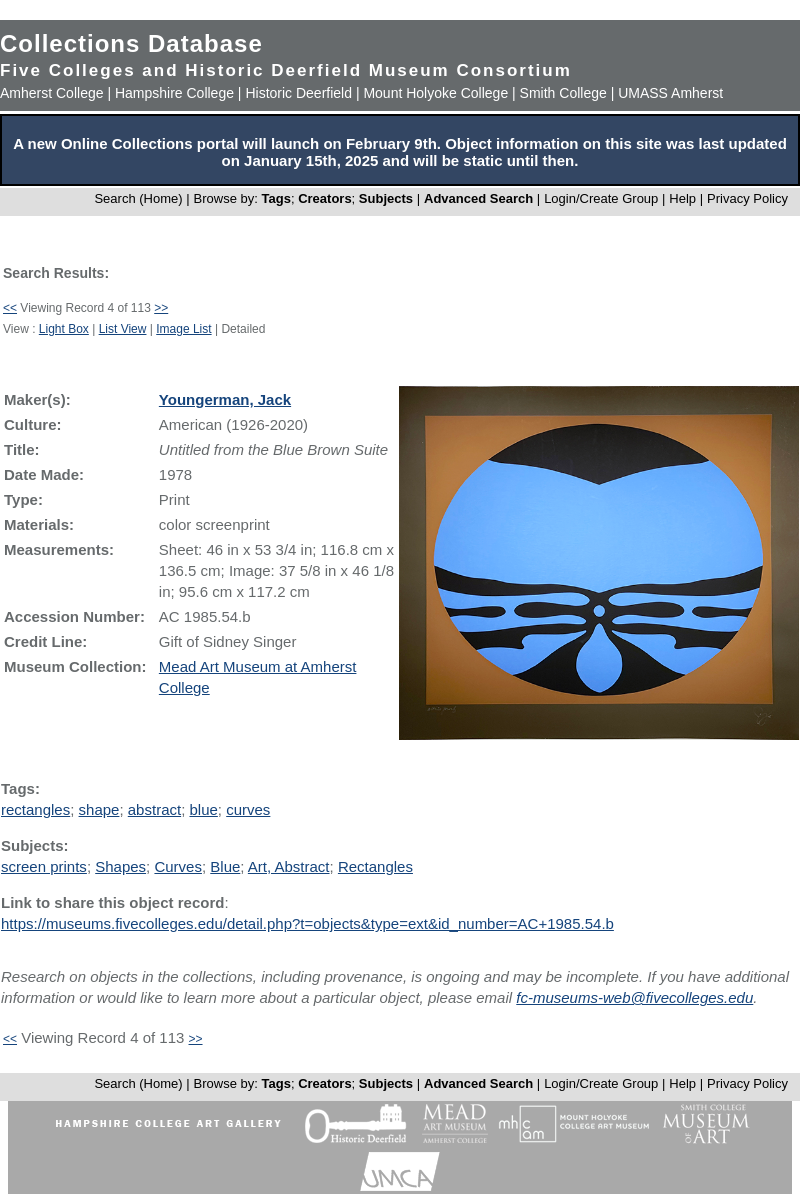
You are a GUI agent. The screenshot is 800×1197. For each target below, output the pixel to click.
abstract (154, 809)
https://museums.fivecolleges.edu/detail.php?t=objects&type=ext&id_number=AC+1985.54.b (307, 923)
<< (10, 308)
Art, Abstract (289, 866)
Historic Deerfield (298, 93)
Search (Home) (138, 198)
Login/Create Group (603, 198)
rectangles (35, 809)
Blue (225, 866)
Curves (178, 866)
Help (682, 198)
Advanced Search (478, 198)
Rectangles (375, 866)
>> (161, 308)
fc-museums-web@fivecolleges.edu (634, 997)
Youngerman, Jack (225, 399)
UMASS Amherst (670, 93)
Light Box (64, 329)
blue (203, 809)
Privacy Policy (747, 198)
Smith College (563, 93)
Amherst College (52, 93)
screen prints (44, 866)
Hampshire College (174, 93)
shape (99, 809)
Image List (183, 329)
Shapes (120, 866)
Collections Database (131, 43)
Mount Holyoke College (435, 93)
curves (248, 809)
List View (123, 329)
